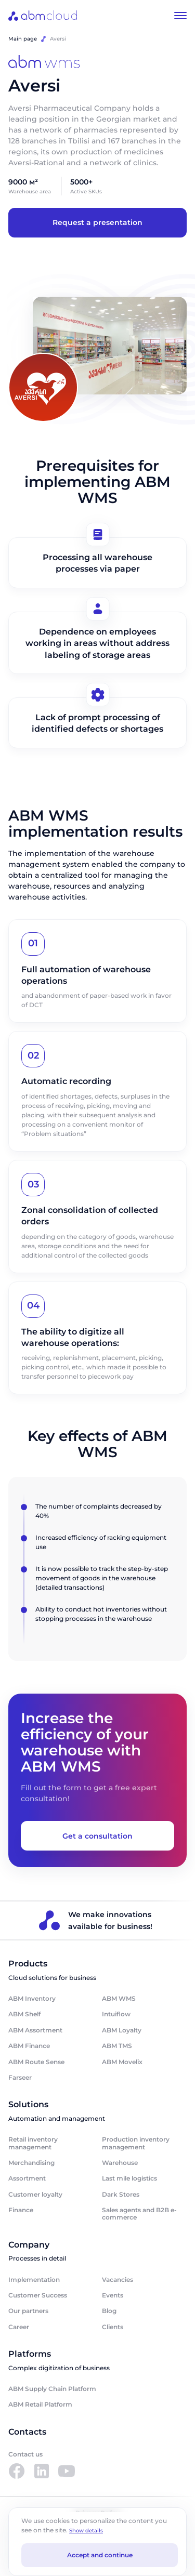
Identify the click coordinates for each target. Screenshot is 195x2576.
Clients (112, 2327)
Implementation (34, 2279)
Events (112, 2295)
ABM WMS (119, 1998)
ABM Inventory (32, 1998)
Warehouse (120, 2163)
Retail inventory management (33, 2142)
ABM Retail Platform (40, 2404)
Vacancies (117, 2279)
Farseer (20, 2077)
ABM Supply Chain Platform (52, 2389)
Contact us (25, 2454)
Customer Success (37, 2295)
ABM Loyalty (121, 2030)
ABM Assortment (35, 2030)
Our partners (28, 2311)
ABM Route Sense (36, 2062)
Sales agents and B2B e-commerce (139, 2213)
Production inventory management (136, 2142)
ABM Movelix (122, 2062)
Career (18, 2327)
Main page (22, 38)
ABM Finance (29, 2046)
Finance (20, 2210)
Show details (86, 2530)
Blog (109, 2311)
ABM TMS (117, 2046)
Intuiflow (116, 2014)
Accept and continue (100, 2555)
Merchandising (31, 2163)
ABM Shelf (24, 2014)
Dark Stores (120, 2194)
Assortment (27, 2178)
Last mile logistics (129, 2178)
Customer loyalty (35, 2194)
